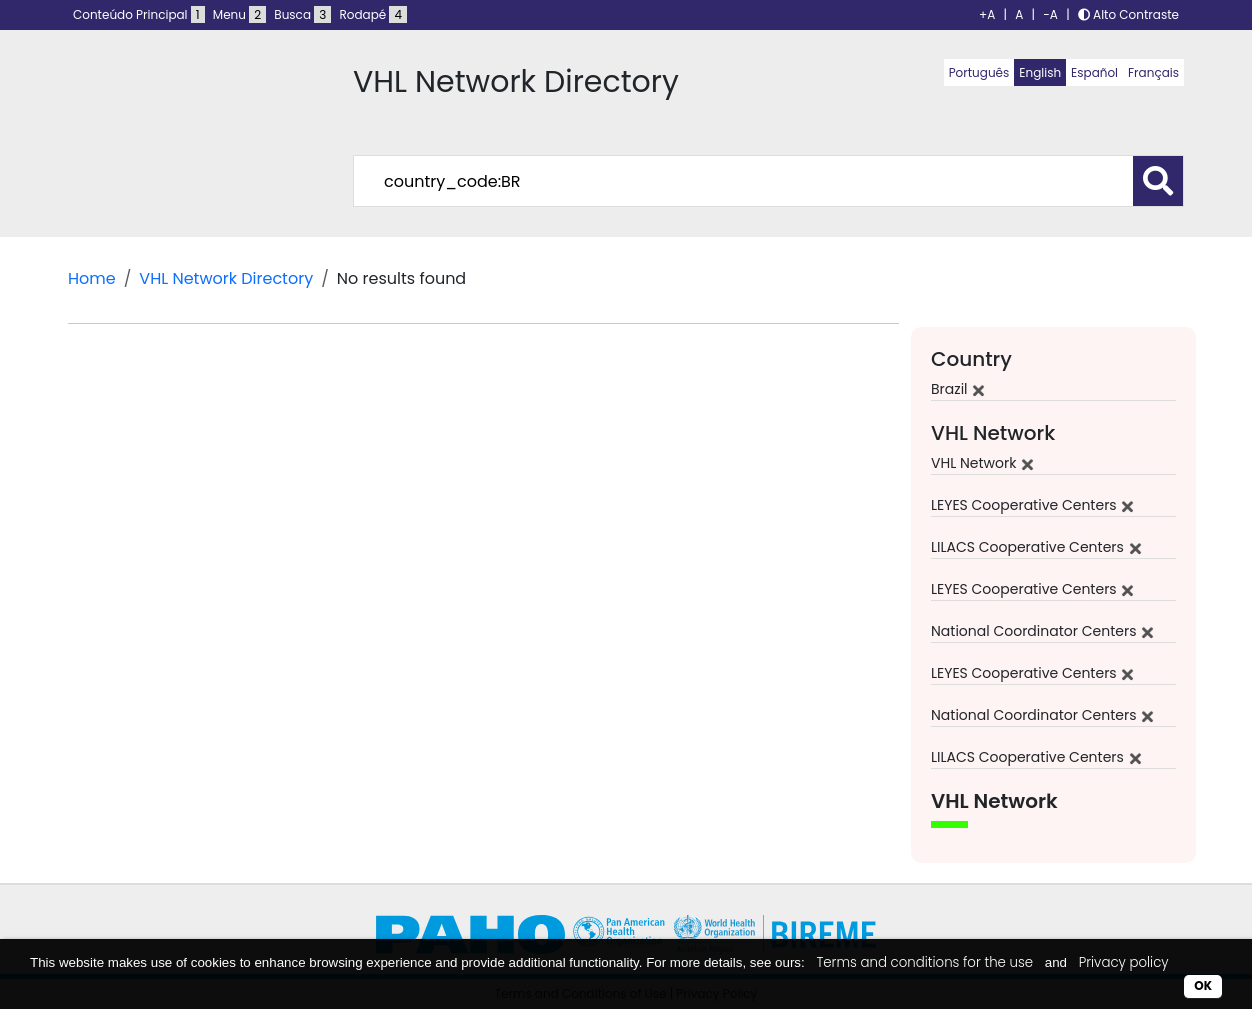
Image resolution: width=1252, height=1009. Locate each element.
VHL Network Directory (226, 278)
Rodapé (374, 14)
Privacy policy (1124, 962)
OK (1203, 985)
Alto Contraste (1128, 14)
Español (1094, 72)
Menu (239, 14)
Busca (302, 14)
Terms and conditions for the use (924, 962)
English (1040, 72)
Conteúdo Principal (139, 14)
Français (1153, 72)
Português (979, 72)
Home (92, 278)
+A (987, 14)
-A (1050, 14)
